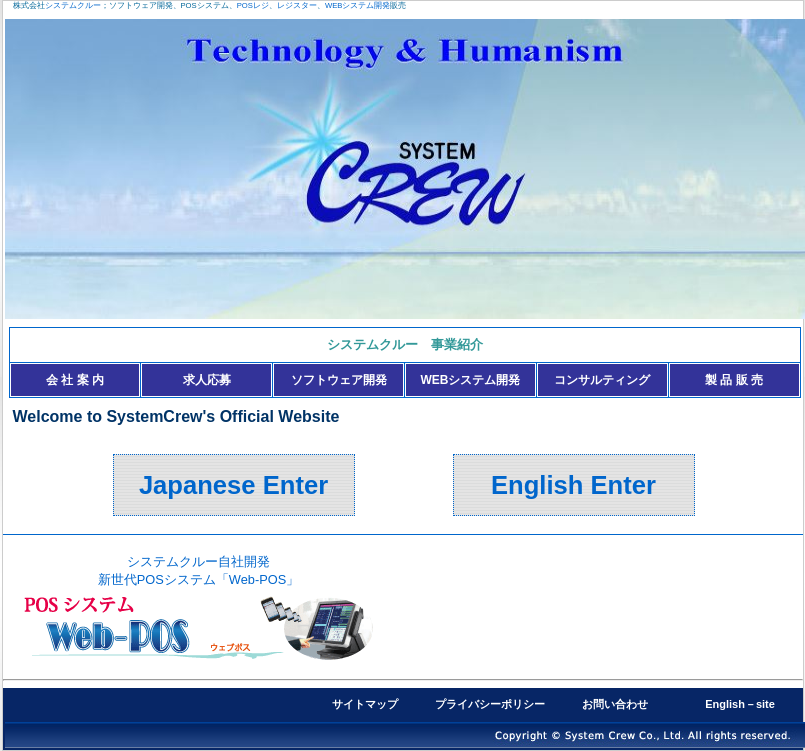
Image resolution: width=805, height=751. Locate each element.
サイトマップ (365, 704)
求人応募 (207, 380)
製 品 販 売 (734, 380)
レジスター (297, 5)
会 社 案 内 (75, 380)
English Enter (573, 485)
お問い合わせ (615, 704)
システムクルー (73, 5)
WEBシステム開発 (357, 5)
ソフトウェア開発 (339, 380)
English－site (740, 704)
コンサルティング (602, 380)
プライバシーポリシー (490, 704)
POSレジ (253, 5)
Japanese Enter (233, 485)
